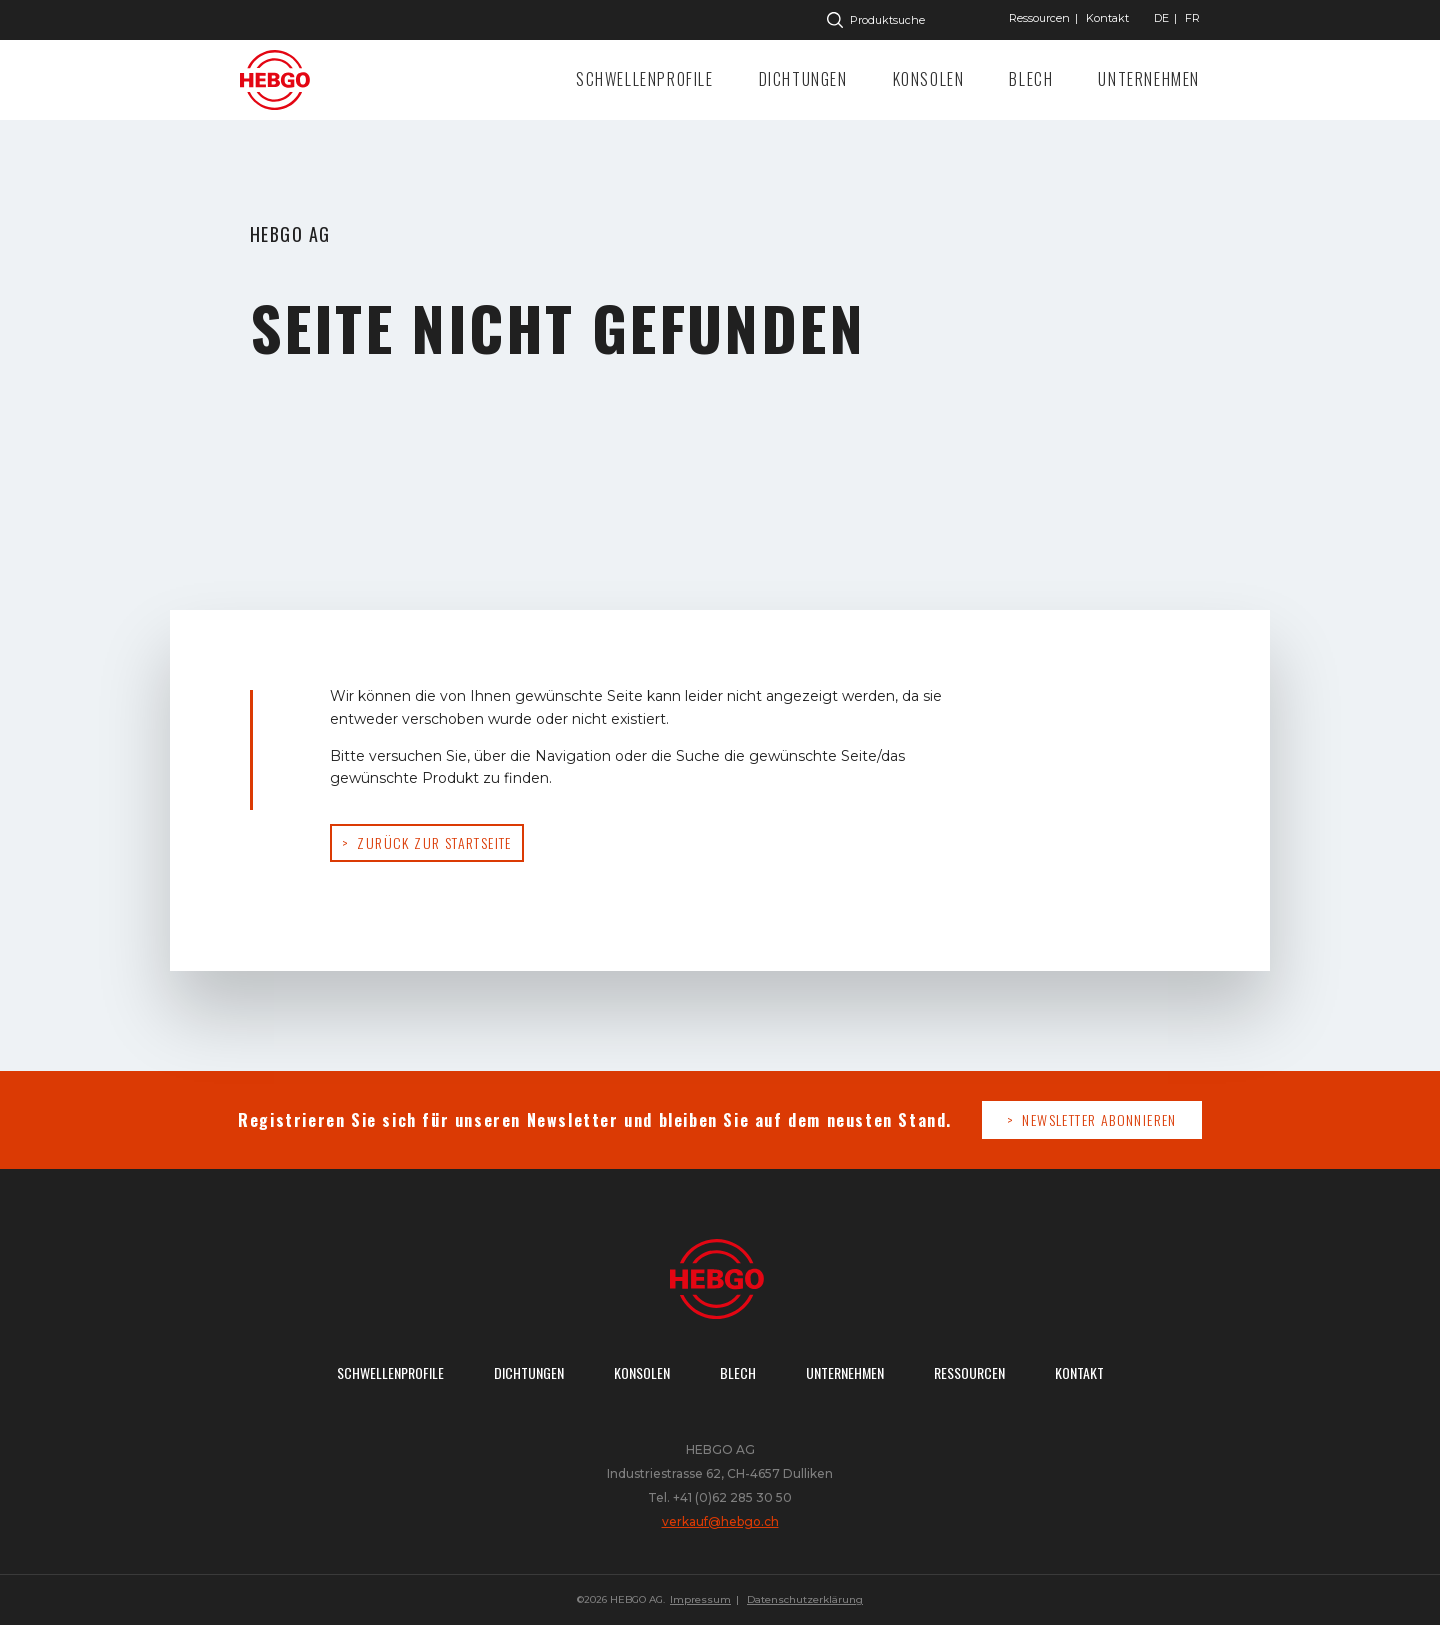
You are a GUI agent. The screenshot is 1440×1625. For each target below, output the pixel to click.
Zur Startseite (280, 80)
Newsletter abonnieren (1099, 1119)
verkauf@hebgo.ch (720, 1521)
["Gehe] (1161, 18)
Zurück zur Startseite (434, 842)
